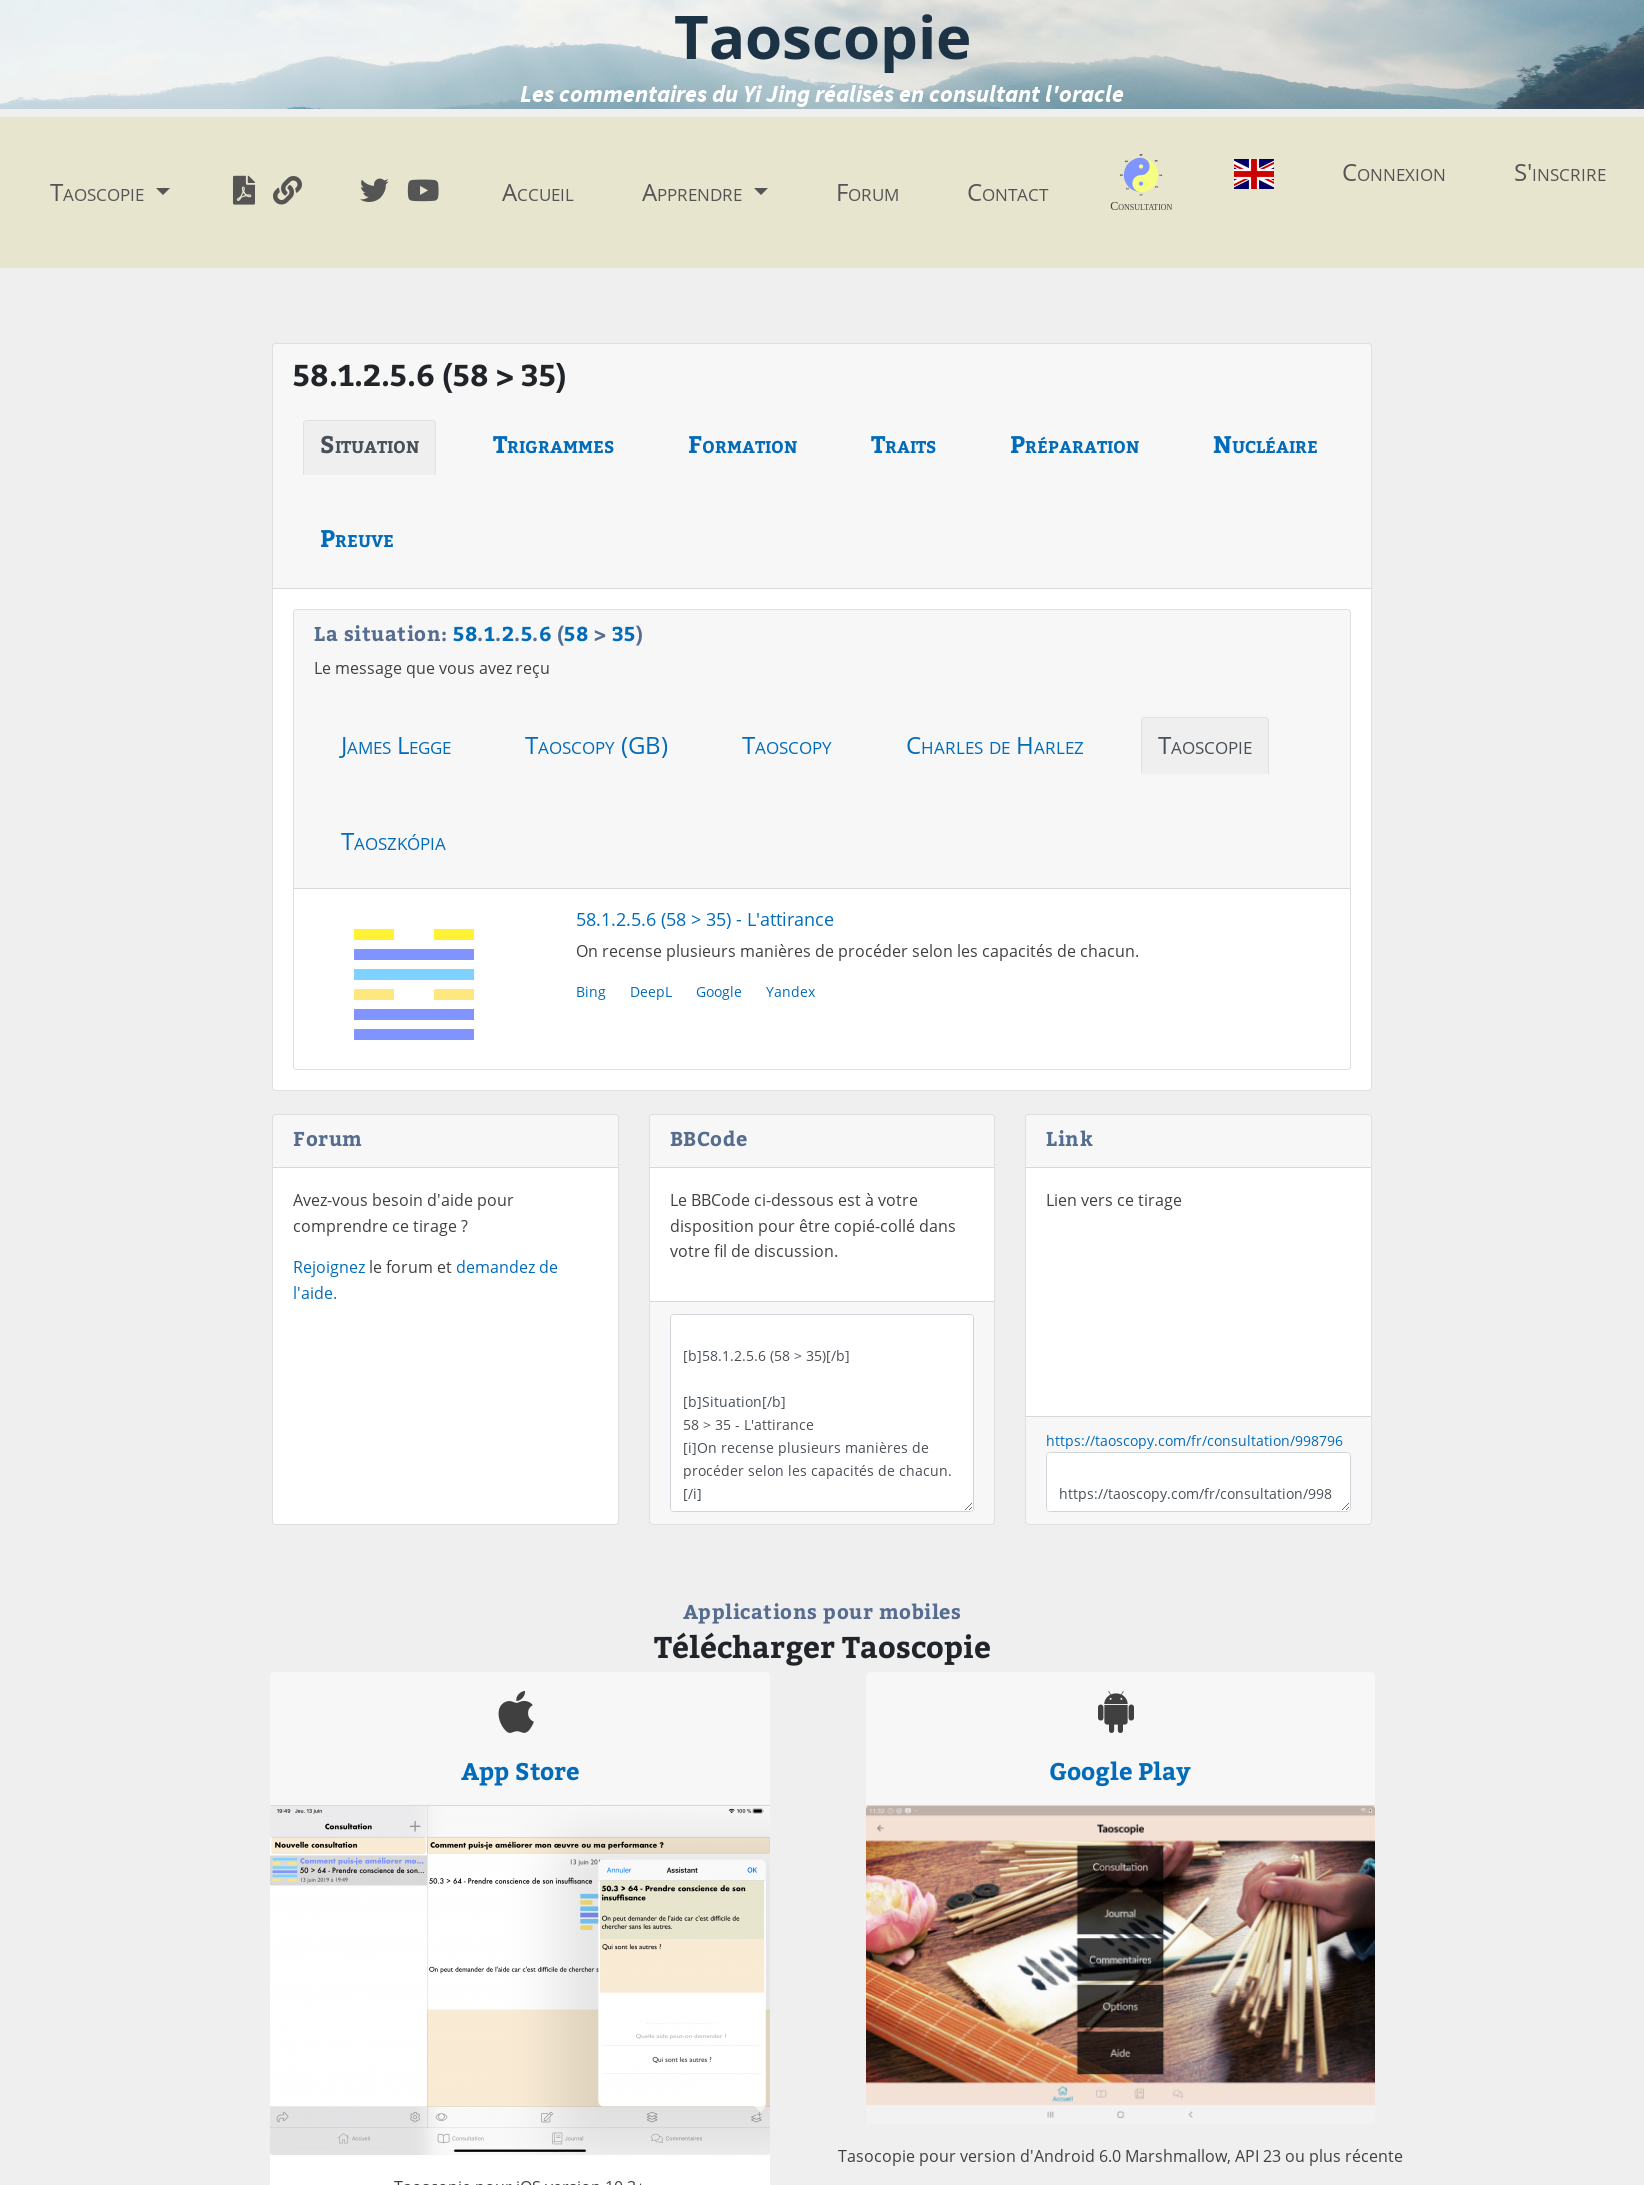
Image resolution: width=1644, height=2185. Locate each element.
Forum (867, 191)
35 (624, 632)
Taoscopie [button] (100, 191)
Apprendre (695, 191)
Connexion (1394, 171)
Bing (591, 991)
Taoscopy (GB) (596, 744)
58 (465, 632)
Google (719, 991)
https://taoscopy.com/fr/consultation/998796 (1194, 1440)
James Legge (396, 744)
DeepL (651, 991)
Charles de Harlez (995, 744)
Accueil (538, 191)
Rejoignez (329, 1267)
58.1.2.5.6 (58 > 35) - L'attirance (705, 919)
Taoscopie (1205, 744)
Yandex (790, 991)
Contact (1007, 191)
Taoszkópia (393, 840)
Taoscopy (787, 744)
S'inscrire (1560, 171)
